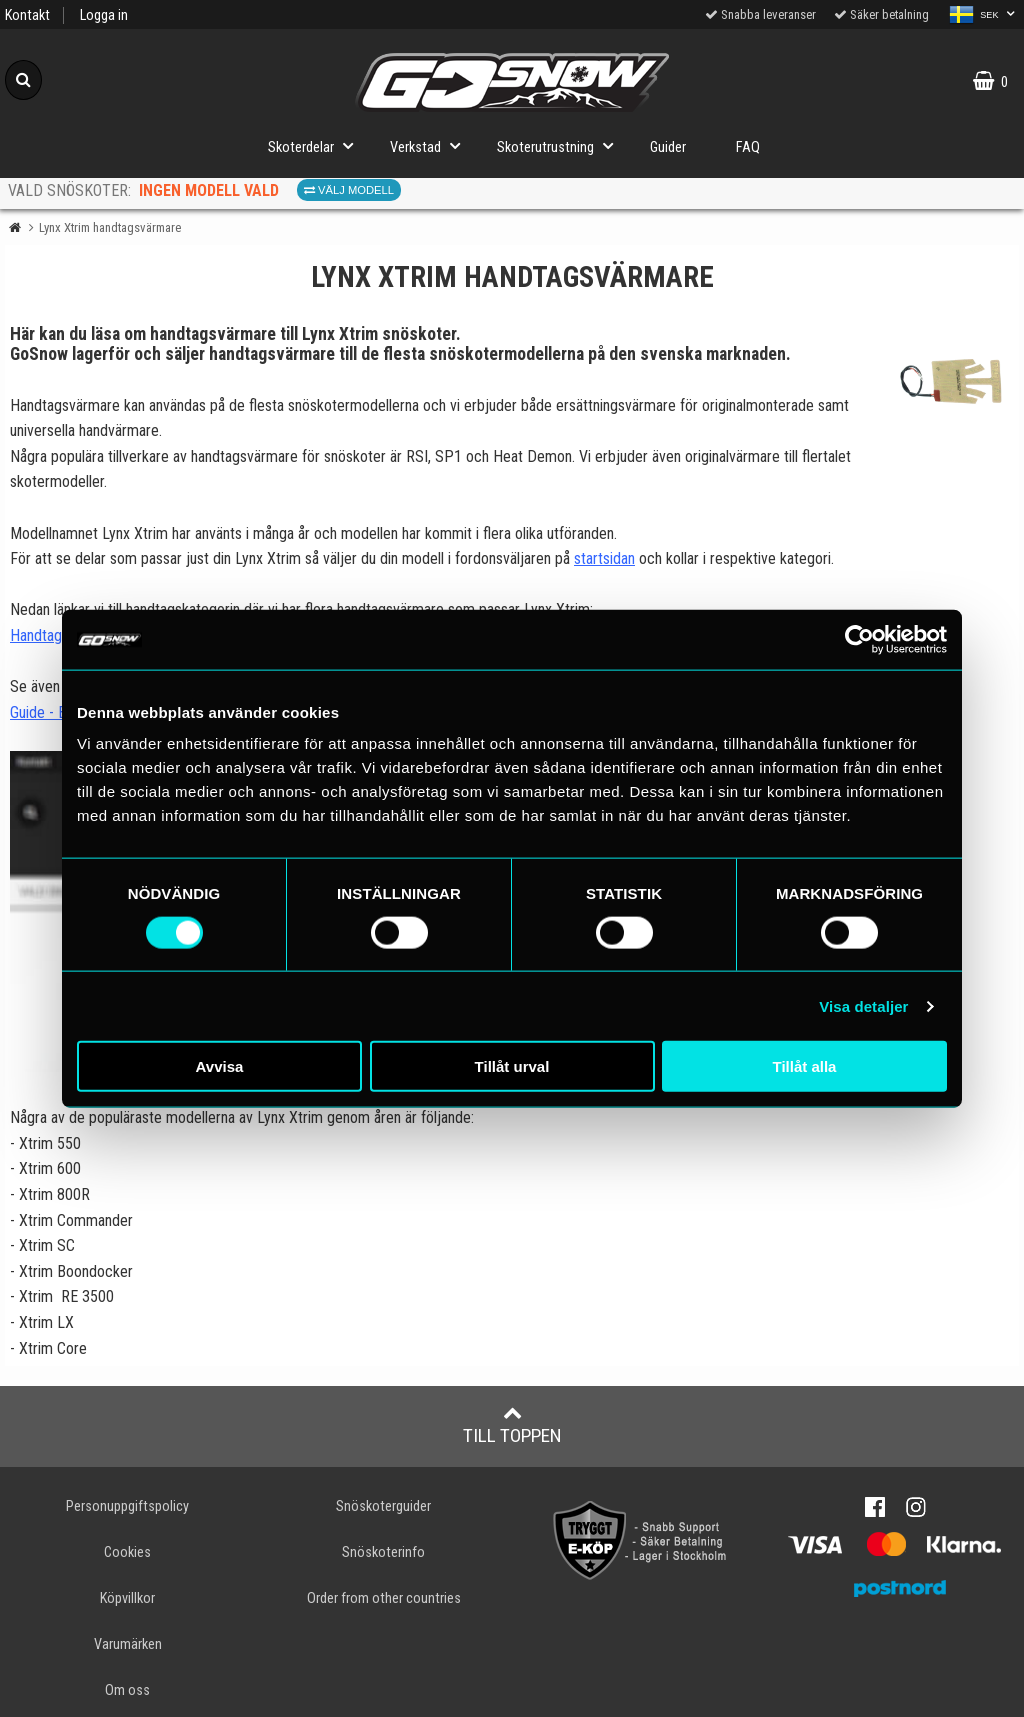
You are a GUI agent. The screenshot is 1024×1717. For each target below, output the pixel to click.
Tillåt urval (512, 1066)
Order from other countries (384, 1598)
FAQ (748, 147)
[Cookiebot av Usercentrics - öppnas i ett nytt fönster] (859, 639)
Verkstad (431, 145)
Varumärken (128, 1644)
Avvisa (220, 1066)
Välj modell (349, 190)
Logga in (104, 15)
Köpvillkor (127, 1598)
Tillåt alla (805, 1066)
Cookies (127, 1552)
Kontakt (27, 15)
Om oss (127, 1690)
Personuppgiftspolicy (127, 1506)
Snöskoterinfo (383, 1552)
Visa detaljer (863, 1005)
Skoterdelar (316, 145)
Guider (668, 147)
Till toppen (512, 1425)
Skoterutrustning (561, 145)
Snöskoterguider (383, 1506)
